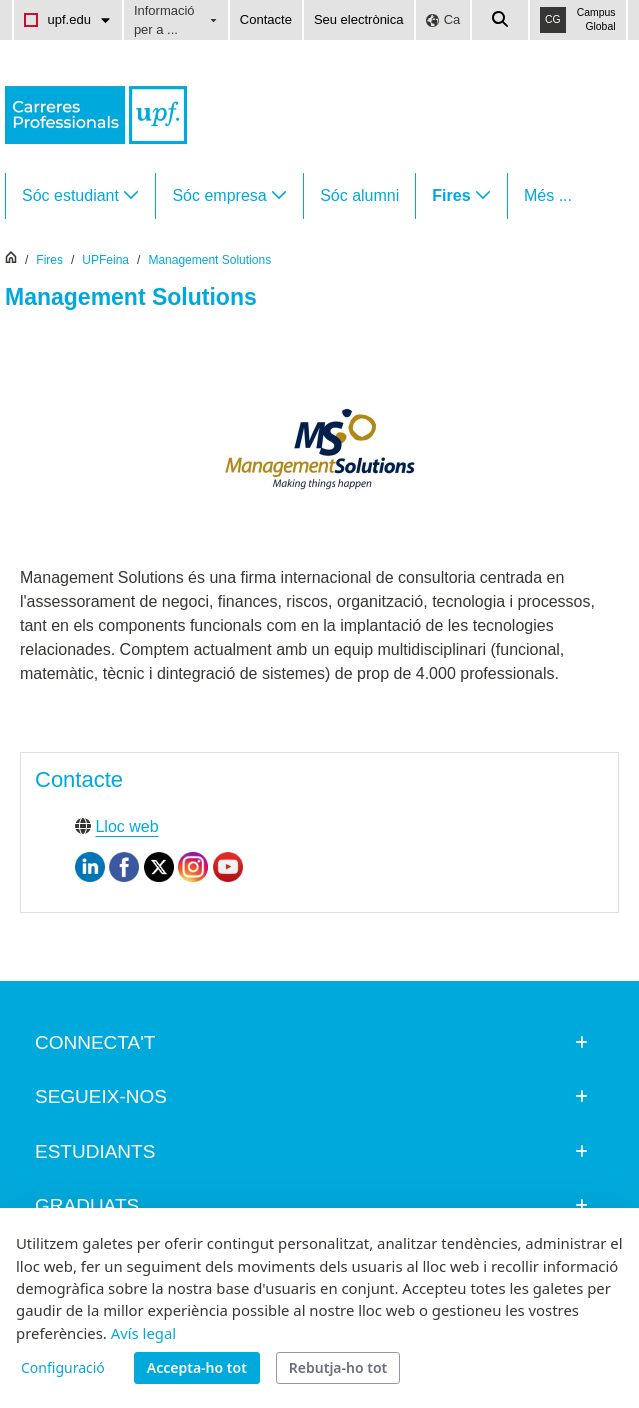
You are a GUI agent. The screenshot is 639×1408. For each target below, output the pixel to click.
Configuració (63, 1367)
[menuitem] (80, 196)
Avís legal (143, 1333)
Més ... (548, 195)
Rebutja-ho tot (338, 1367)
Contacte (266, 19)
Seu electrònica (359, 19)
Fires (49, 260)
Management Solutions (209, 260)
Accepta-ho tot (197, 1367)
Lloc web (126, 826)
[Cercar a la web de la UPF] (501, 20)
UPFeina (105, 260)
